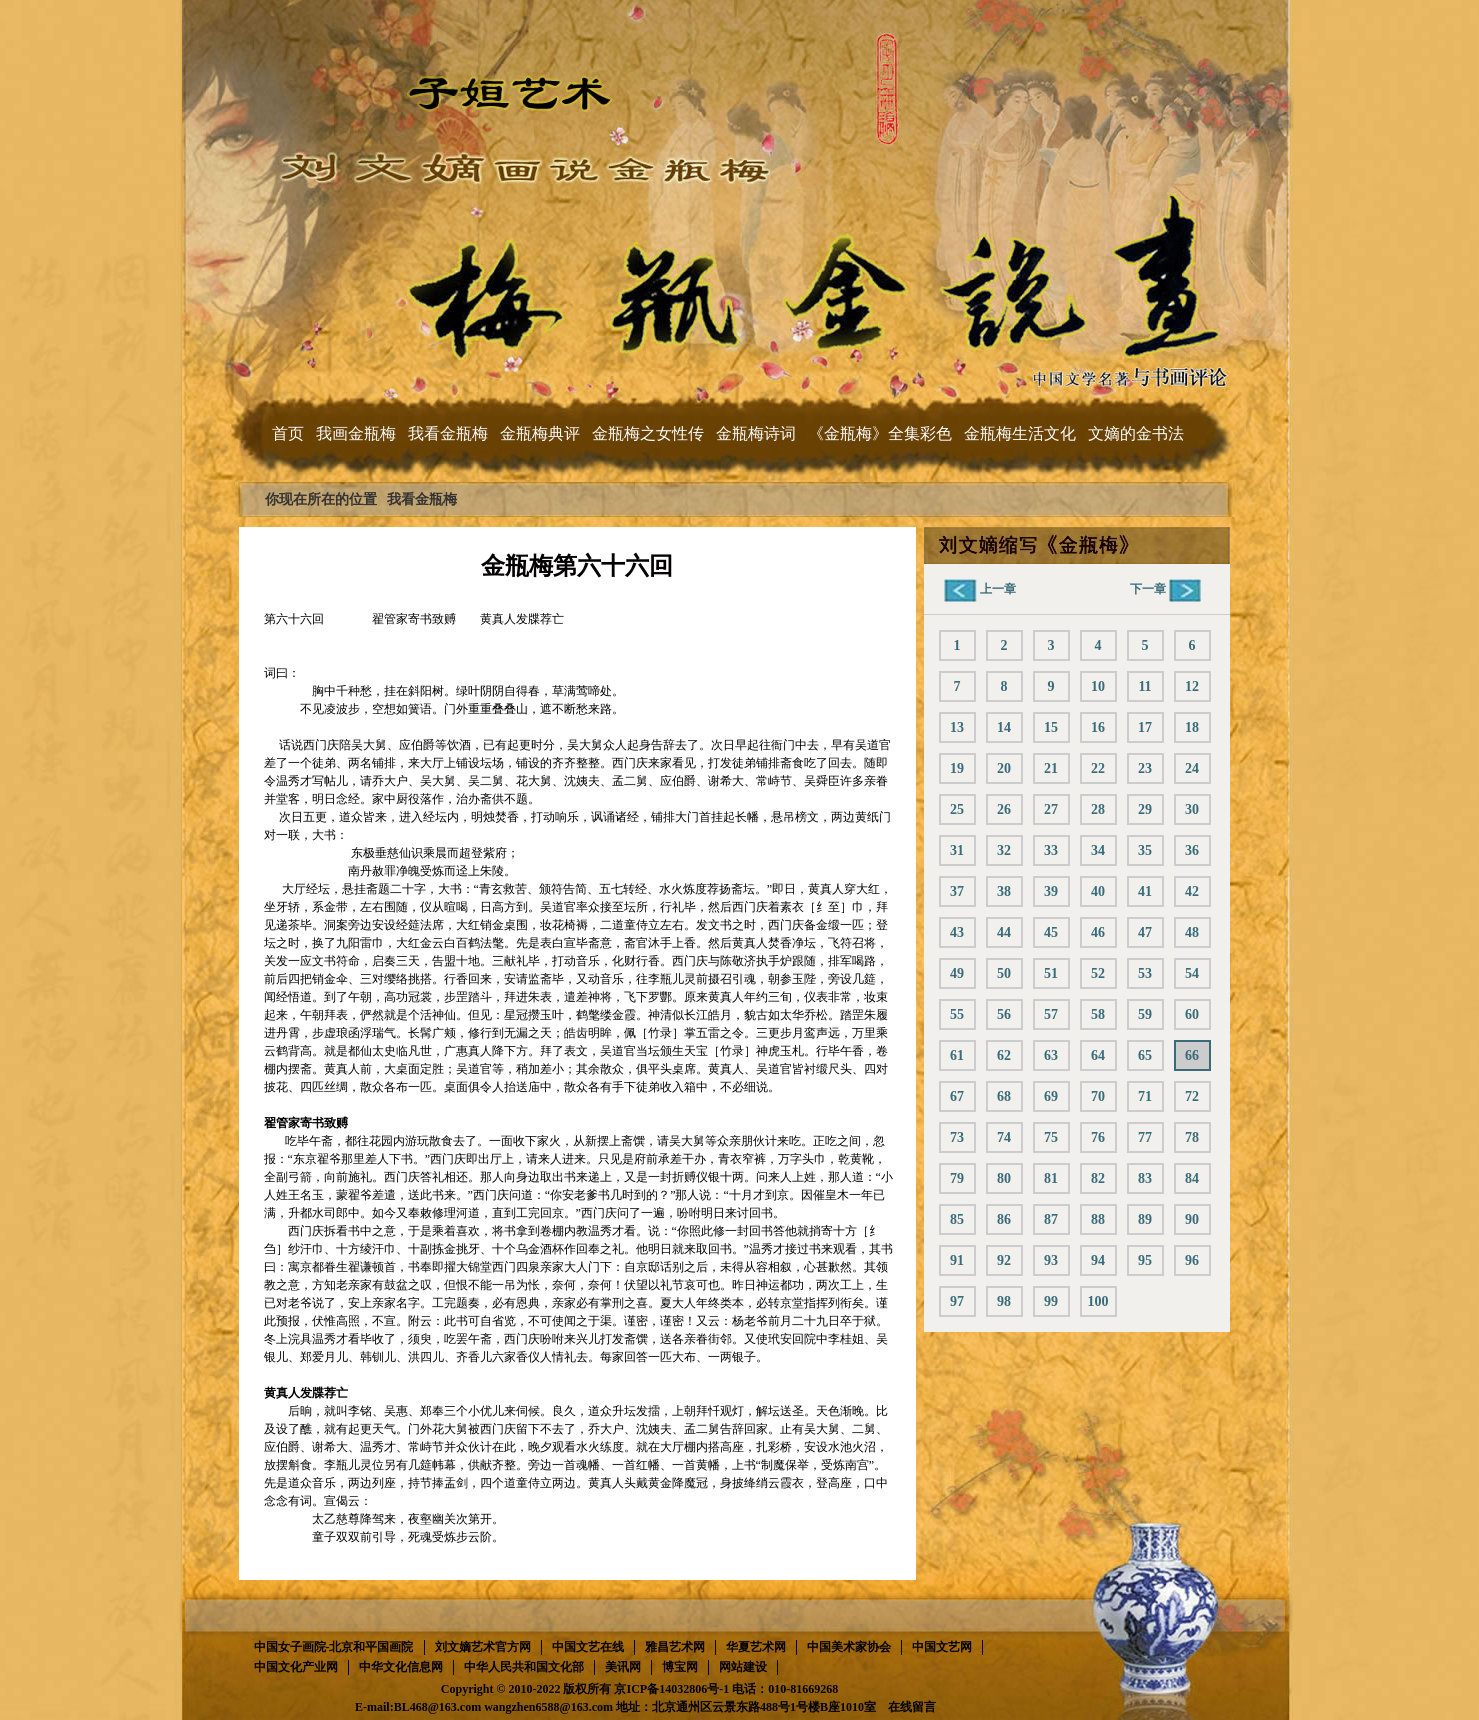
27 (1051, 809)
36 (1192, 850)
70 (1098, 1096)
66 (1192, 1055)
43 (957, 932)
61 (957, 1055)
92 (1004, 1260)
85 (957, 1219)
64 (1098, 1055)
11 (1144, 686)
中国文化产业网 (296, 1667)
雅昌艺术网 (675, 1647)
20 (1004, 768)
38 (1004, 891)
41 (1145, 891)
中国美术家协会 (849, 1647)
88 (1098, 1219)
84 (1192, 1178)
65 (1145, 1055)
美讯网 (623, 1667)
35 (1145, 850)
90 (1192, 1219)
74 (1004, 1137)
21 (1051, 768)
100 (1098, 1301)
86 (1004, 1219)
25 (957, 809)
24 (1192, 768)
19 (957, 768)
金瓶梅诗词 (756, 433)
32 (1004, 850)
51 (1051, 973)
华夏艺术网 (756, 1647)
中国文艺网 (942, 1647)
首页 (288, 433)
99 (1051, 1301)
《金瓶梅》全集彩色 (880, 433)
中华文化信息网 (401, 1667)
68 (1004, 1096)
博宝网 (680, 1667)
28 (1098, 809)
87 (1051, 1219)
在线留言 (912, 1707)
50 (1004, 973)
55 (957, 1014)
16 (1098, 727)
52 (1098, 973)
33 (1051, 850)
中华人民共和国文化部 (524, 1667)
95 (1145, 1260)
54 (1192, 973)
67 (957, 1096)
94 (1098, 1260)
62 (1004, 1055)
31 (957, 850)
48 (1192, 932)
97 (957, 1301)
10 (1098, 686)
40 (1098, 891)
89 (1145, 1219)
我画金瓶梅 (356, 433)
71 (1145, 1096)
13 (957, 727)
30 (1192, 809)
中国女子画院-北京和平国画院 (334, 1647)
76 (1098, 1137)
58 (1098, 1014)
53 (1145, 973)
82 (1098, 1178)
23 (1145, 768)
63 (1051, 1055)
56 (1004, 1014)
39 (1051, 891)
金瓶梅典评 (540, 433)
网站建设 (743, 1667)
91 (957, 1260)
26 (1004, 809)
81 (1051, 1178)
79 (957, 1178)
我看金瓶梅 (448, 433)
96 (1192, 1260)
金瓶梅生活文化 (1020, 433)
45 (1051, 932)
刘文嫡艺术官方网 (483, 1647)
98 (1004, 1301)
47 (1145, 932)
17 (1145, 727)
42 (1192, 891)
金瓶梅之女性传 (648, 433)
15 (1051, 727)
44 (1004, 932)
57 (1051, 1014)
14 (1004, 727)
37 (957, 891)
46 (1098, 932)
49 (957, 973)
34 (1098, 850)
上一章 (980, 589)
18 (1192, 727)
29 (1145, 809)
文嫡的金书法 (1136, 433)
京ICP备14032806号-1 (671, 1689)
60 (1192, 1014)
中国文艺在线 (588, 1647)
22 (1098, 768)
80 (1004, 1178)
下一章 (1165, 589)
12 (1192, 686)
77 (1145, 1137)
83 (1145, 1178)
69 (1051, 1096)
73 (957, 1137)
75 (1051, 1137)
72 (1192, 1096)
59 (1145, 1014)
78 (1192, 1137)
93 (1051, 1260)
